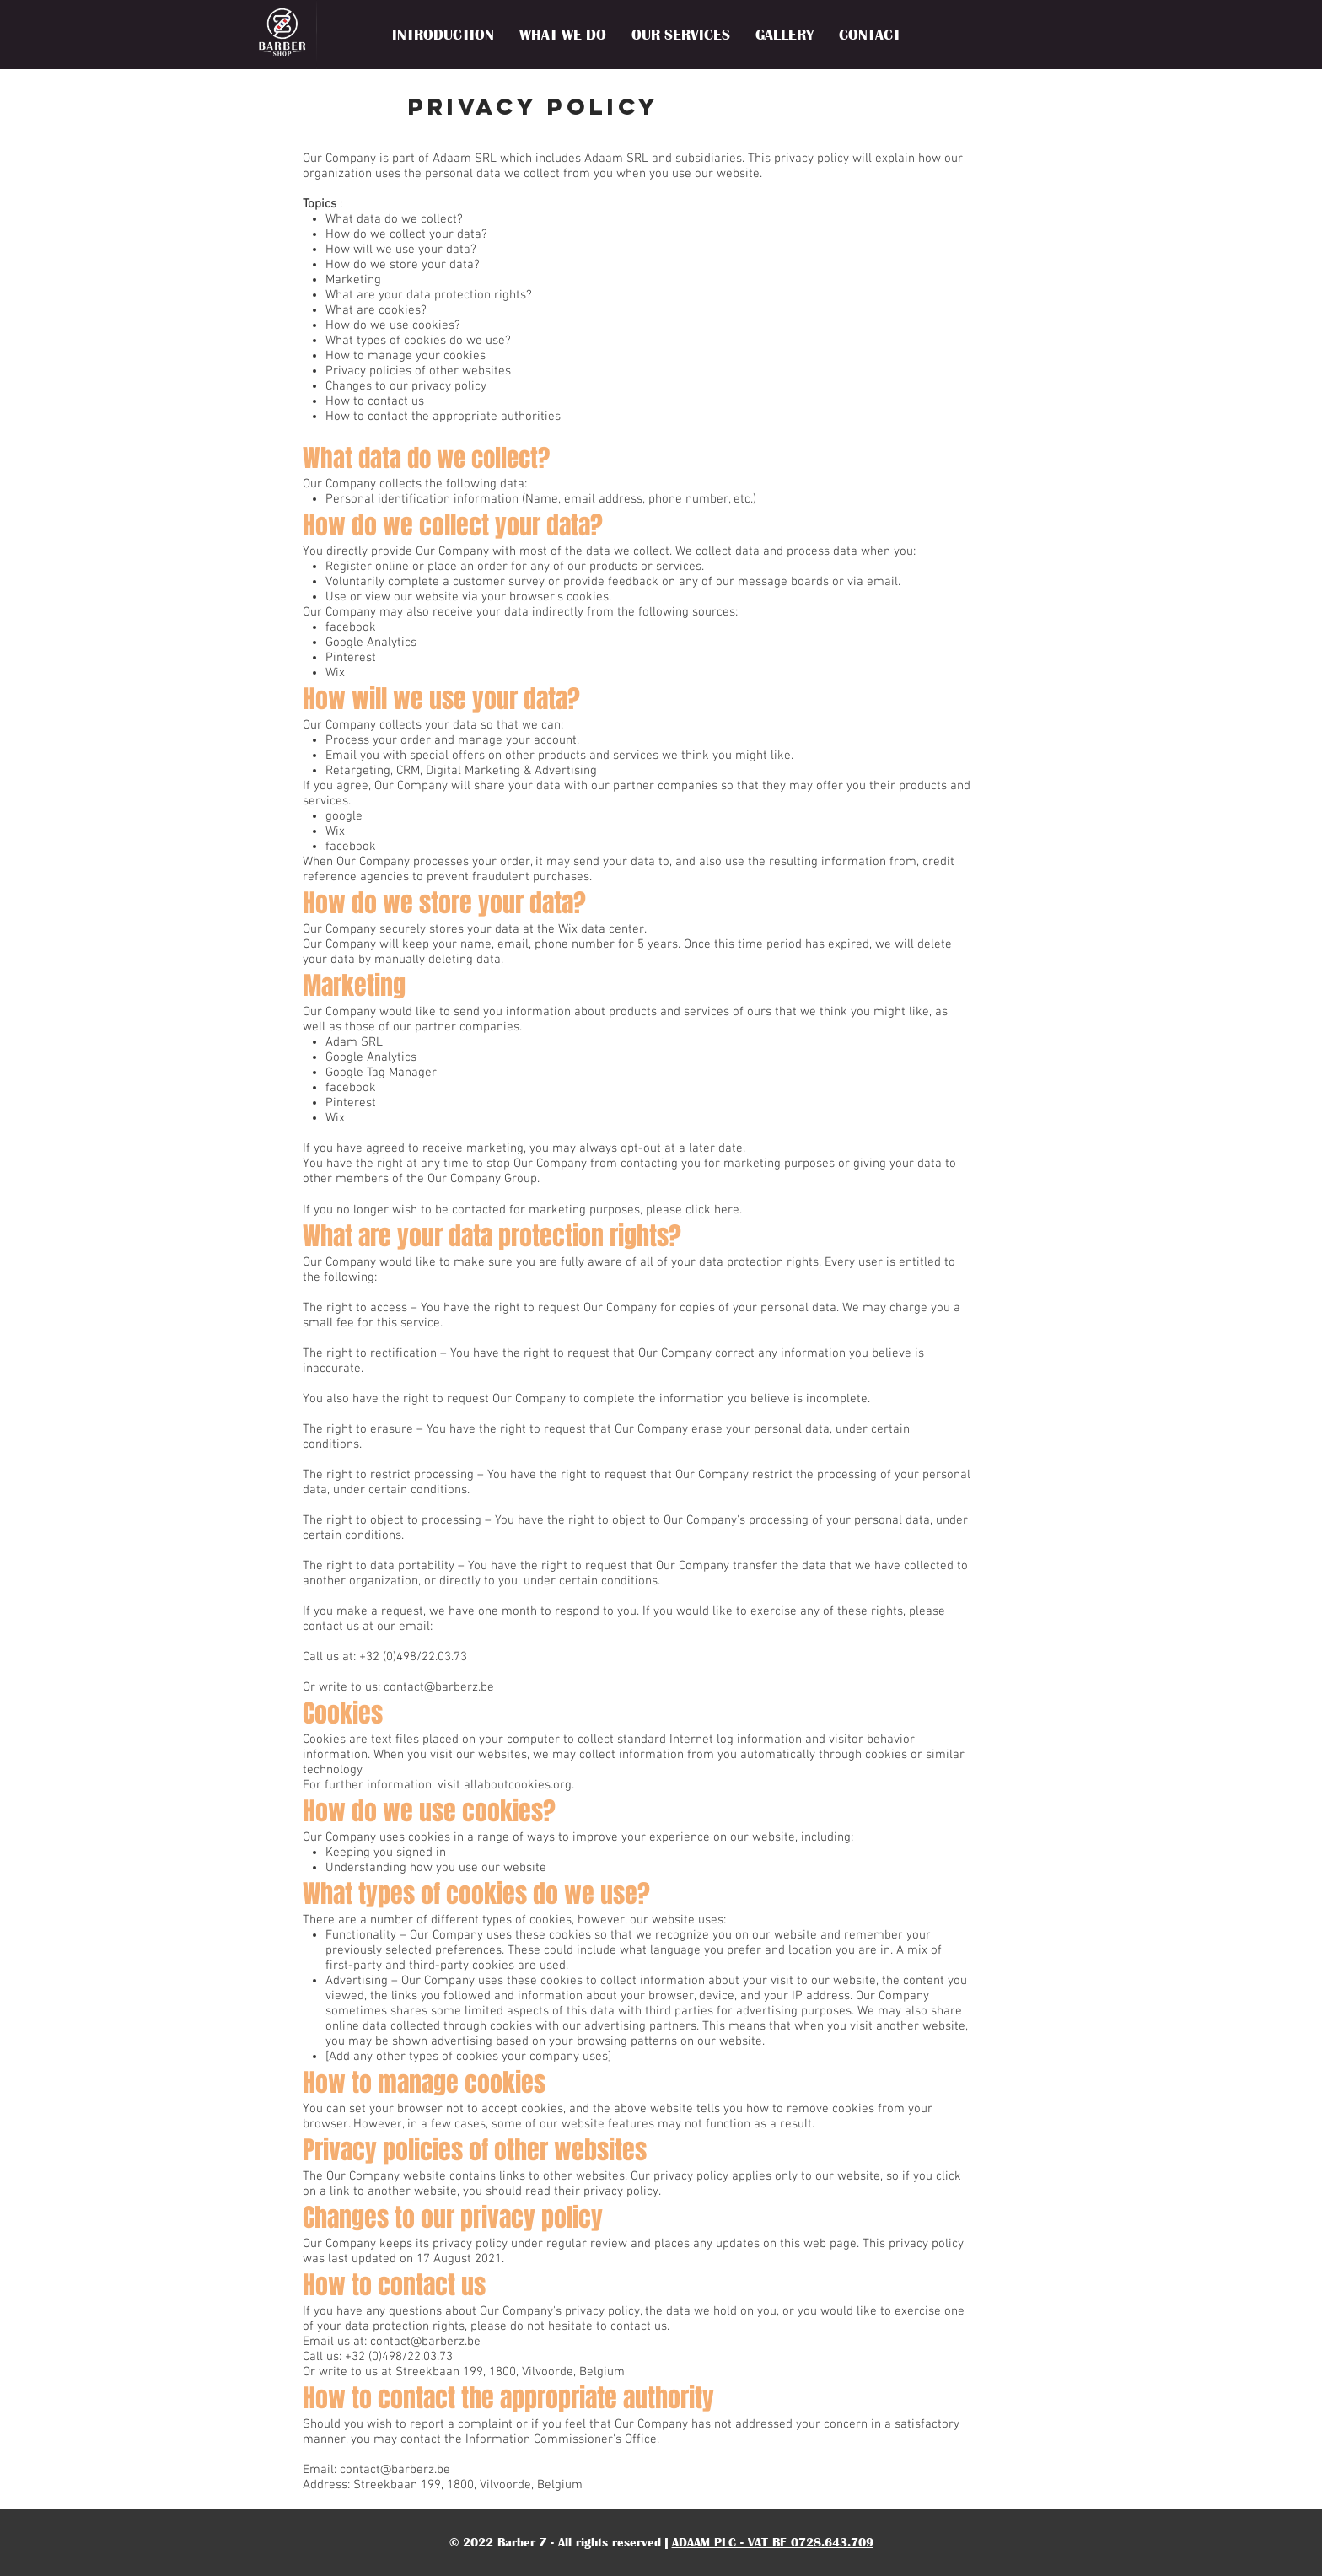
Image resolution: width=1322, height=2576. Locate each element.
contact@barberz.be (439, 1687)
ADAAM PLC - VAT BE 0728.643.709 (772, 2542)
